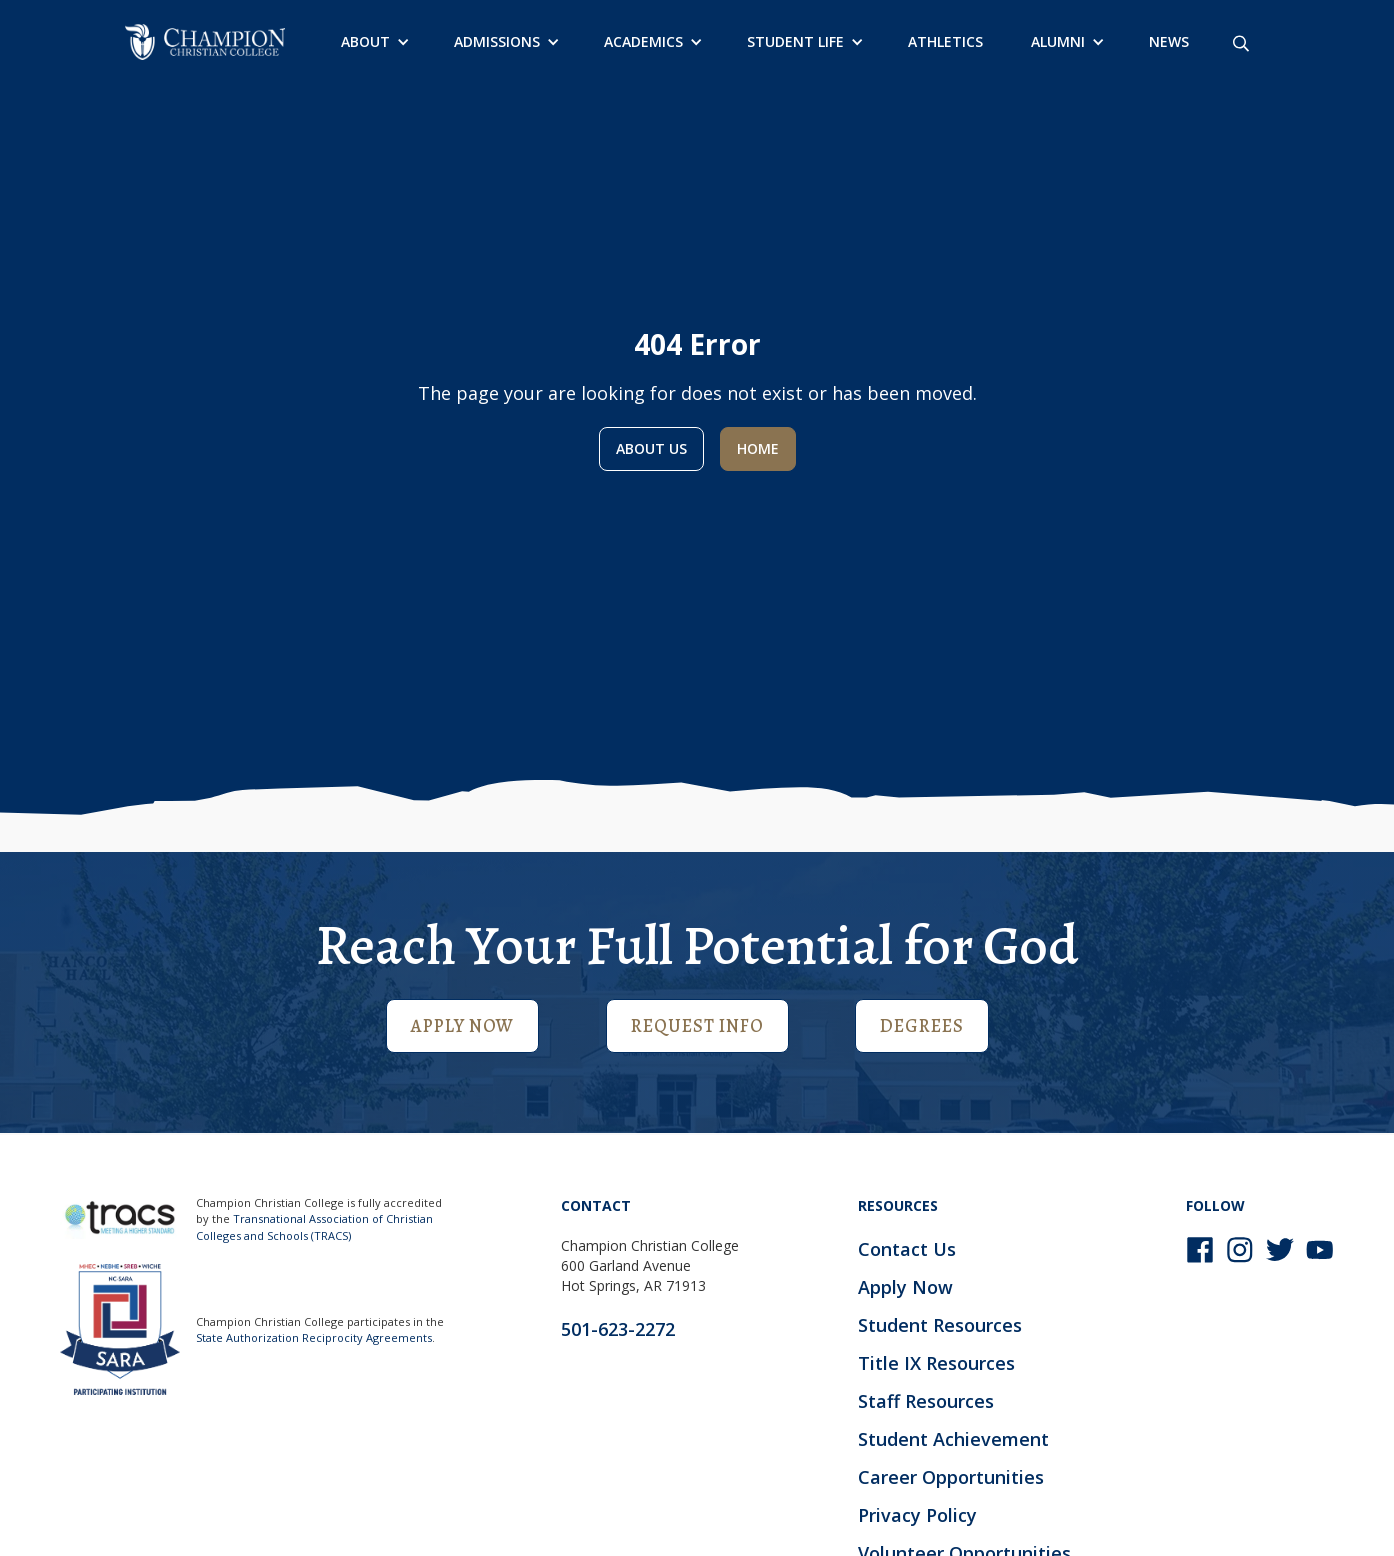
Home (758, 448)
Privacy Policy (917, 1515)
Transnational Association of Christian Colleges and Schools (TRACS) (314, 1227)
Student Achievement (953, 1439)
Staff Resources (926, 1401)
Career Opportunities (951, 1477)
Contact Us (907, 1249)
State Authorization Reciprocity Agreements (314, 1337)
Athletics (945, 41)
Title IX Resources (936, 1363)
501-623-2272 (618, 1329)
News (1169, 41)
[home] (205, 41)
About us (651, 448)
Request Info (697, 1026)
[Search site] (1241, 42)
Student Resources (940, 1325)
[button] (373, 42)
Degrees (922, 1026)
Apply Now (462, 1026)
